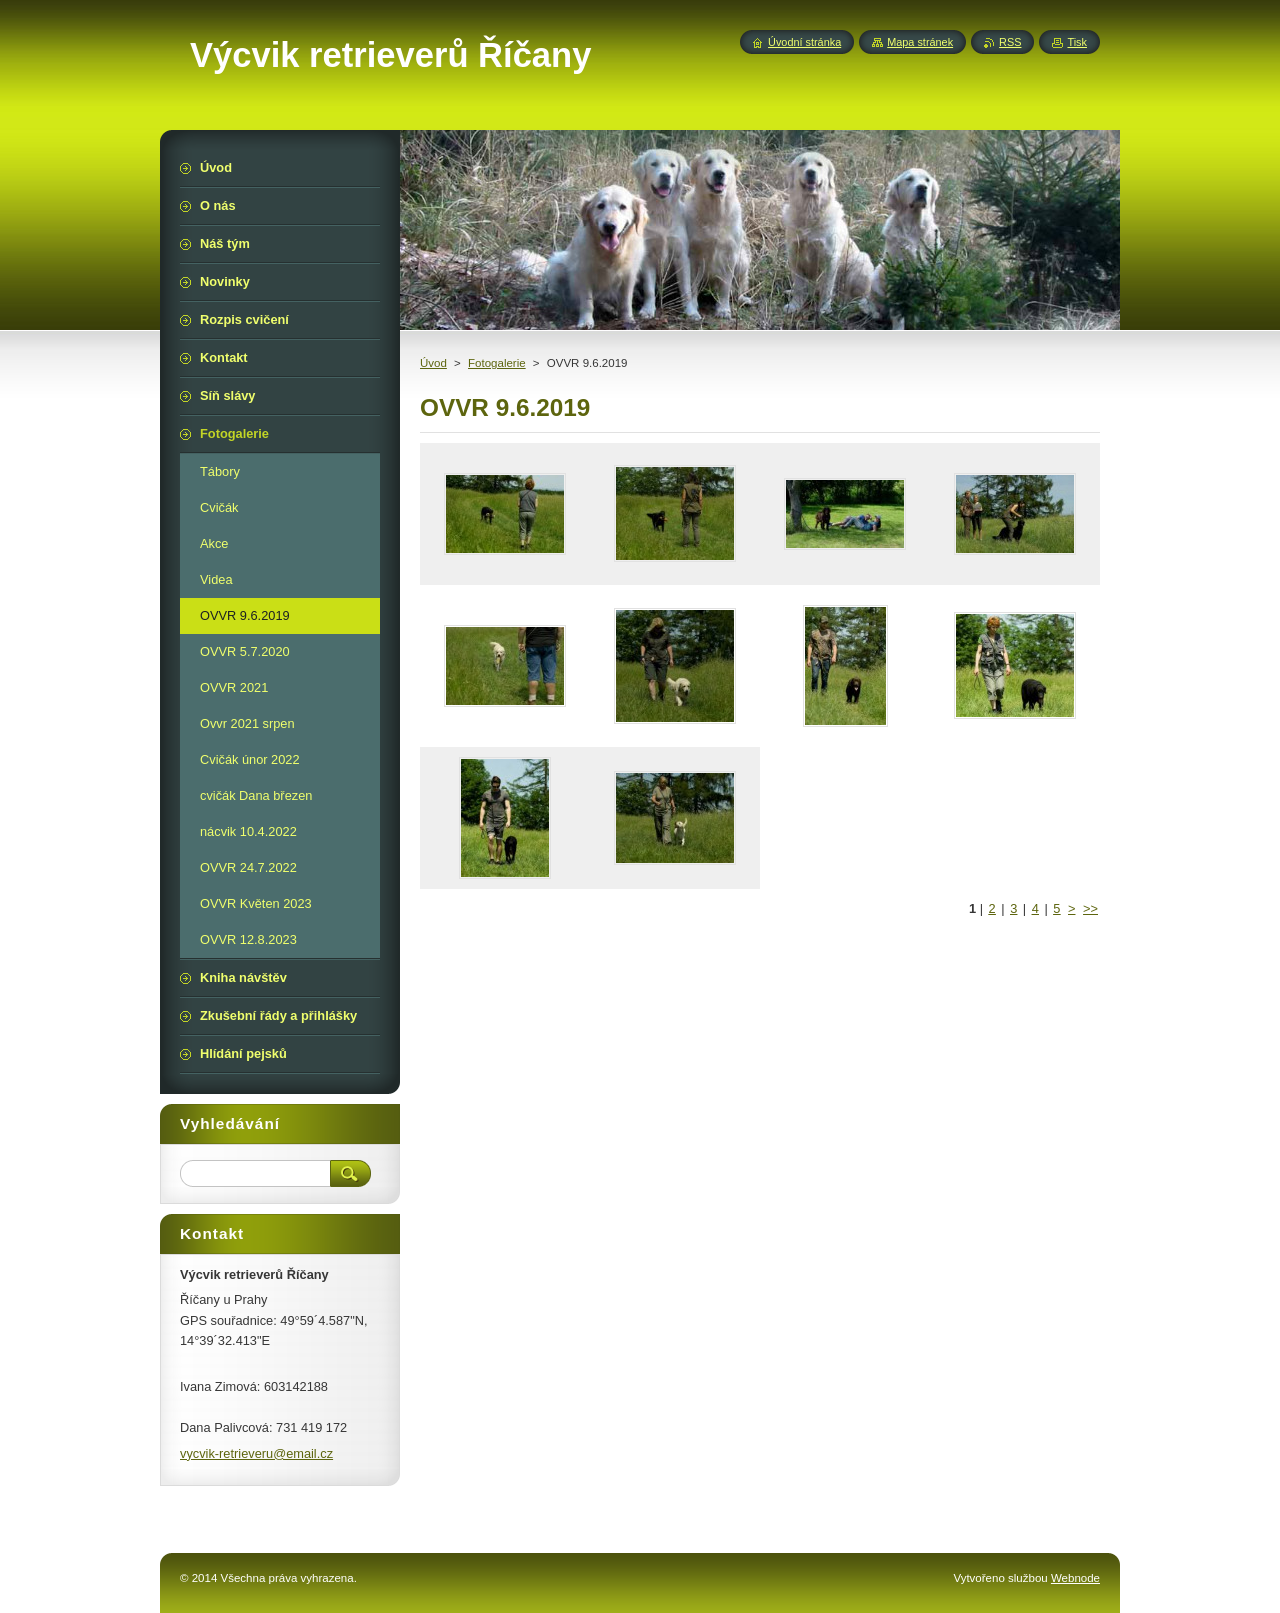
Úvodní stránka (804, 42)
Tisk (1077, 42)
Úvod (433, 363)
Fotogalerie (497, 363)
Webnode (1075, 1578)
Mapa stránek (920, 42)
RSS (1010, 42)
